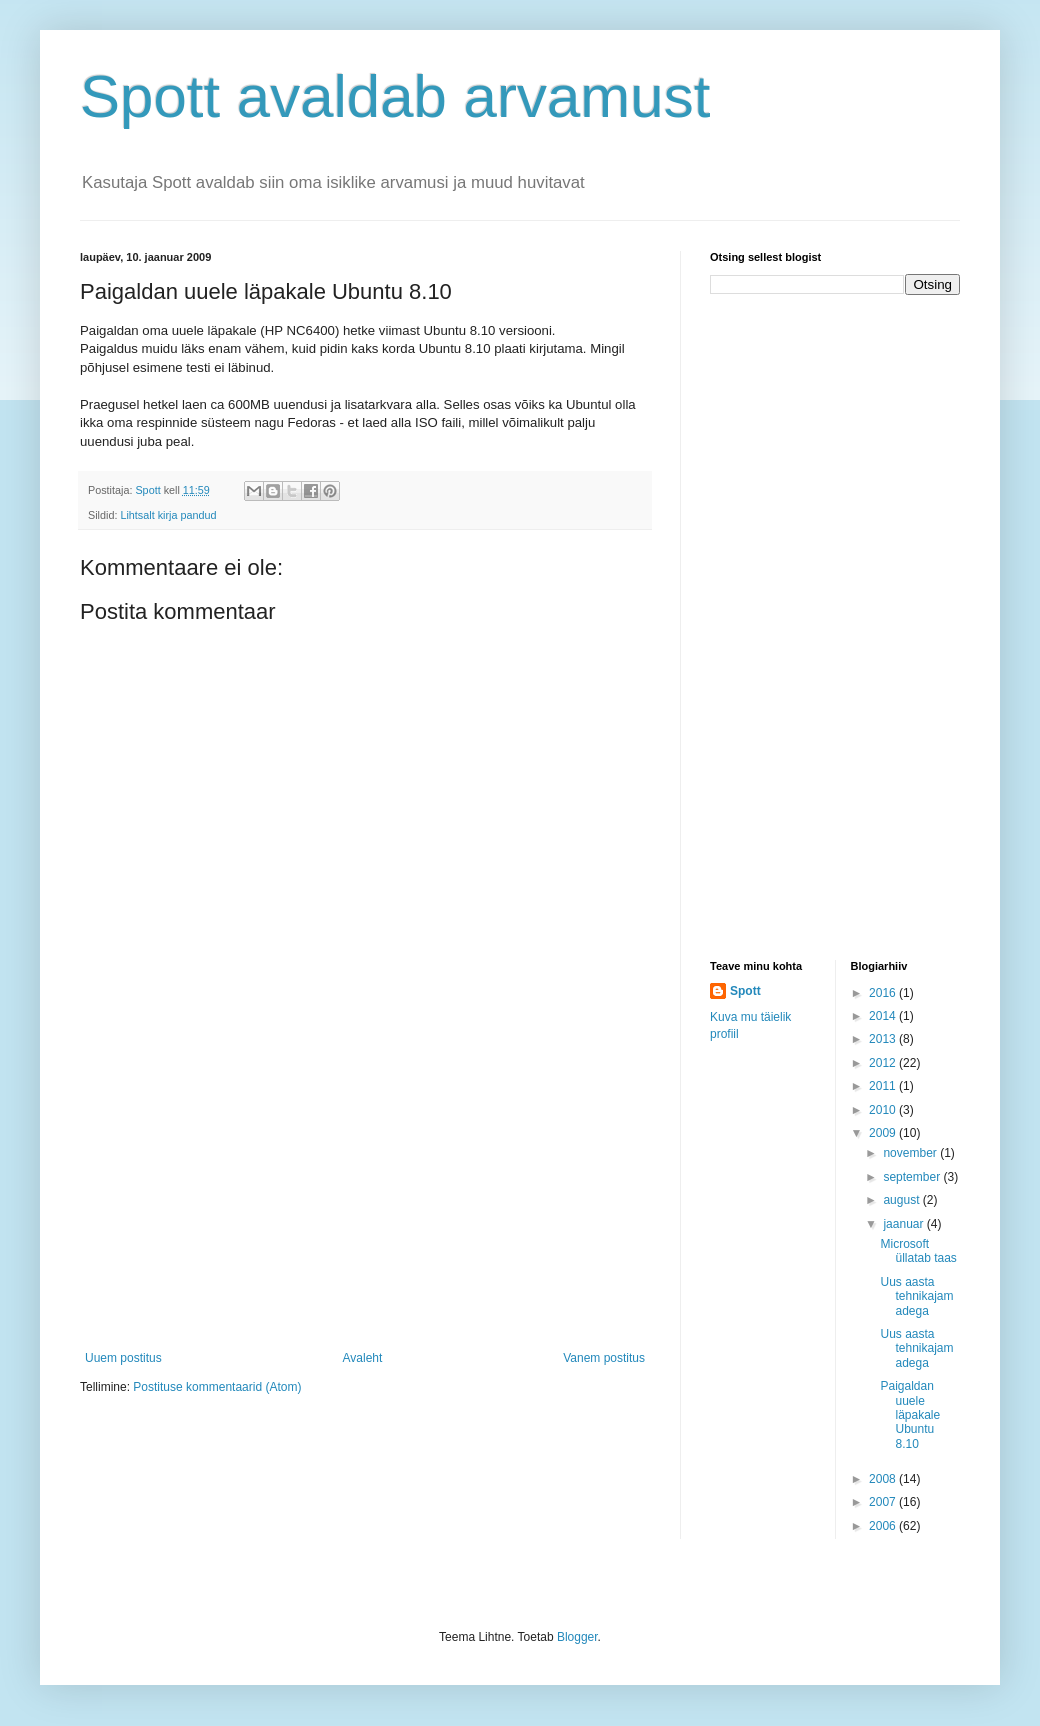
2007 (884, 1502)
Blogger (577, 1637)
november (911, 1153)
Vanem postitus (604, 1358)
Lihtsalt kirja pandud (168, 515)
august (902, 1200)
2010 (884, 1110)
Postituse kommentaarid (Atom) (217, 1387)
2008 (884, 1479)
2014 (884, 1016)
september (913, 1177)
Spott (745, 991)
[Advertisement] (365, 1201)
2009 (884, 1133)
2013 (884, 1039)
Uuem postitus (123, 1358)
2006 (884, 1526)
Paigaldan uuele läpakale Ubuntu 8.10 (910, 1415)
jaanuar (904, 1224)
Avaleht (363, 1358)
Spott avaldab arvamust (395, 96)
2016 (884, 993)
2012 (884, 1063)
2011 (884, 1086)
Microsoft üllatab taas (918, 1251)
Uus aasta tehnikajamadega (916, 1296)
